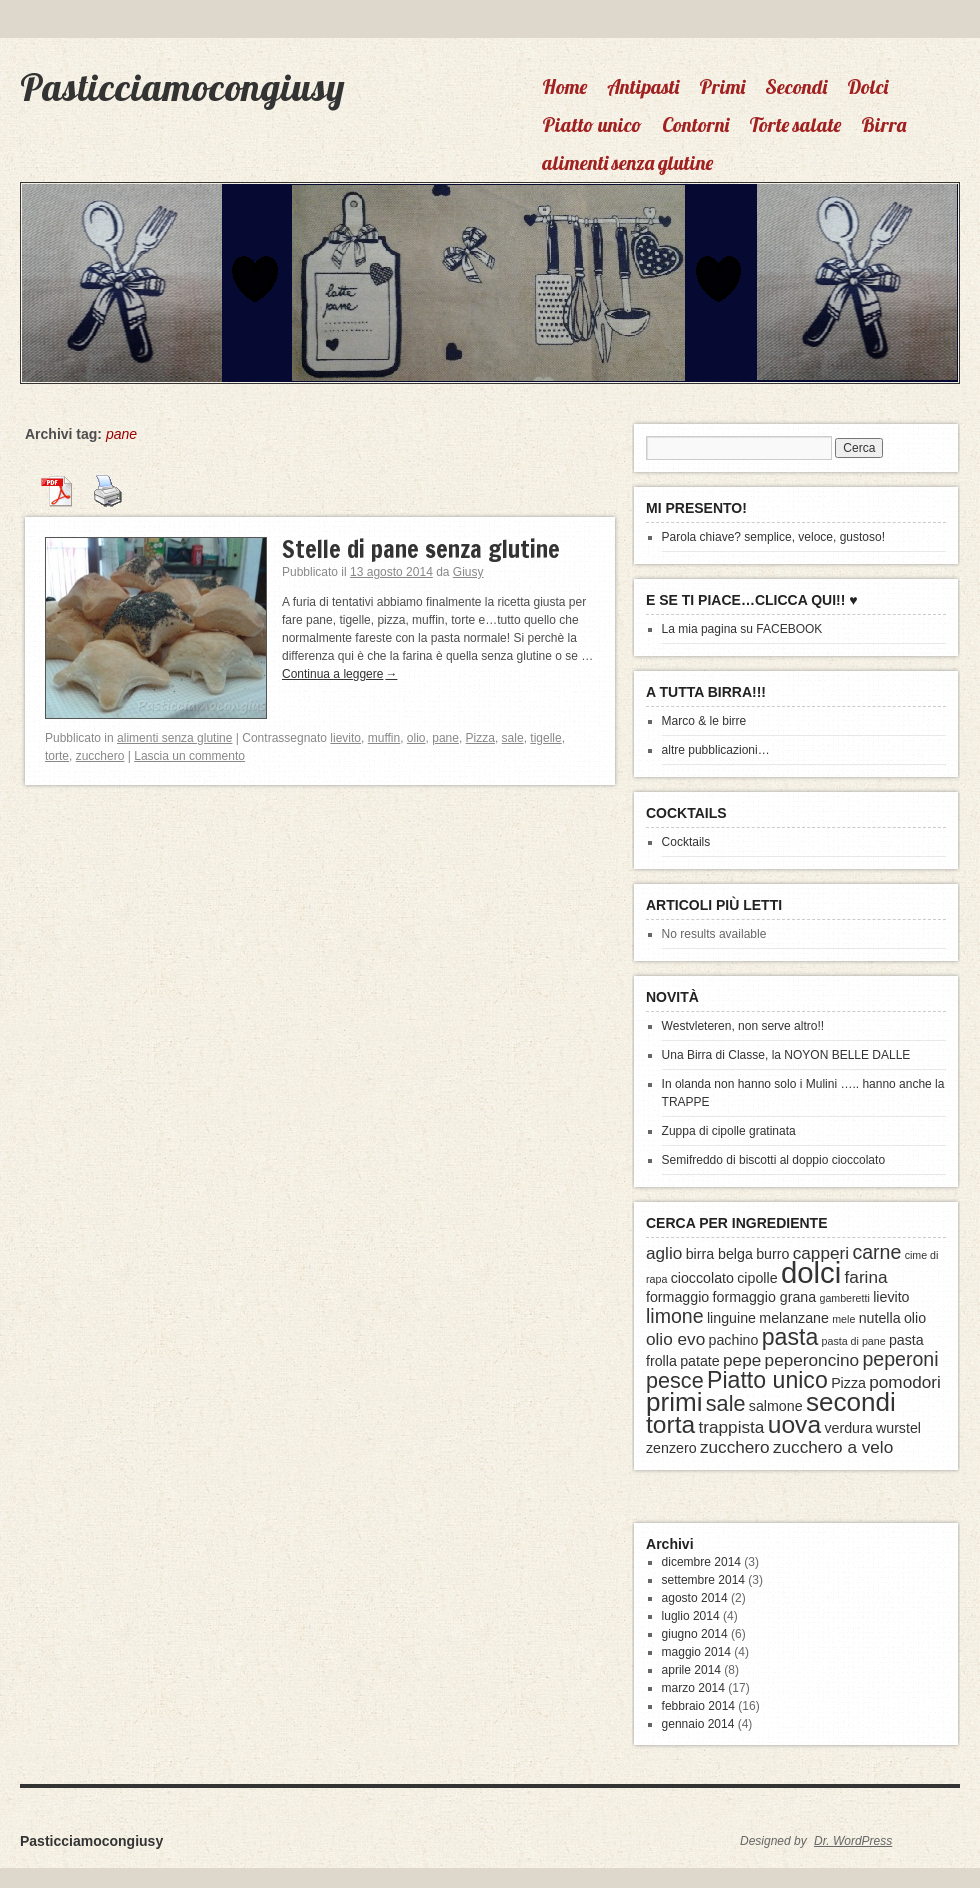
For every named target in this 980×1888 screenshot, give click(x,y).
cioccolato (702, 1278)
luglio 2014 (691, 1616)
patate (700, 1361)
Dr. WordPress (853, 1841)
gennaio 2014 (698, 1724)
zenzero (671, 1448)
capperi (821, 1253)
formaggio (677, 1297)
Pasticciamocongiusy (182, 87)
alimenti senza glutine (627, 162)
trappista (732, 1427)
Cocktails (686, 842)
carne (876, 1252)
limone (675, 1316)
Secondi (796, 86)
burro (772, 1254)
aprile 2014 (691, 1670)
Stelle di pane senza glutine (421, 549)
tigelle (545, 738)
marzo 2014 (693, 1688)
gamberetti (844, 1298)
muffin (384, 738)
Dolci (867, 86)
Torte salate (795, 124)
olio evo (675, 1339)
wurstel (898, 1428)
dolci (811, 1272)
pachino (734, 1340)
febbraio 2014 (698, 1706)
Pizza (480, 738)
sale (513, 738)
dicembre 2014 (701, 1562)
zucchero (100, 756)
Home (564, 86)
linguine (731, 1318)
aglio (664, 1253)
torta (670, 1424)
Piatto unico (592, 124)
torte (57, 756)
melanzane (794, 1318)
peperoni (900, 1359)
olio (416, 738)
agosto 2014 (695, 1598)
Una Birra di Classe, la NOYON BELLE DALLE (786, 1055)
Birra (883, 124)
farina (866, 1277)
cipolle (757, 1278)
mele (843, 1319)
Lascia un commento (189, 756)
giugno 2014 (695, 1634)
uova (794, 1424)
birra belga (719, 1254)
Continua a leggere (339, 674)
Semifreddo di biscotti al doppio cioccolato (773, 1160)
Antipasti (643, 86)
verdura (848, 1428)
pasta (790, 1337)
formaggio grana (765, 1297)
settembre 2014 (703, 1580)
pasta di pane (854, 1341)
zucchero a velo (833, 1447)
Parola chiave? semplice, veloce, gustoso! (773, 537)
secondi (851, 1402)
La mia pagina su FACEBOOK (742, 629)
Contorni (695, 124)
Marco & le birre (704, 721)
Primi (722, 86)
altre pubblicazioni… (716, 750)
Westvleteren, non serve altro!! (743, 1026)
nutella (880, 1318)
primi (674, 1402)
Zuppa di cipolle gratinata (729, 1131)
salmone (776, 1406)
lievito (345, 738)
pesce (675, 1380)
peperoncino (812, 1360)
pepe (742, 1360)
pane (445, 738)
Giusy (468, 572)
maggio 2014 (696, 1652)
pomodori (905, 1382)
